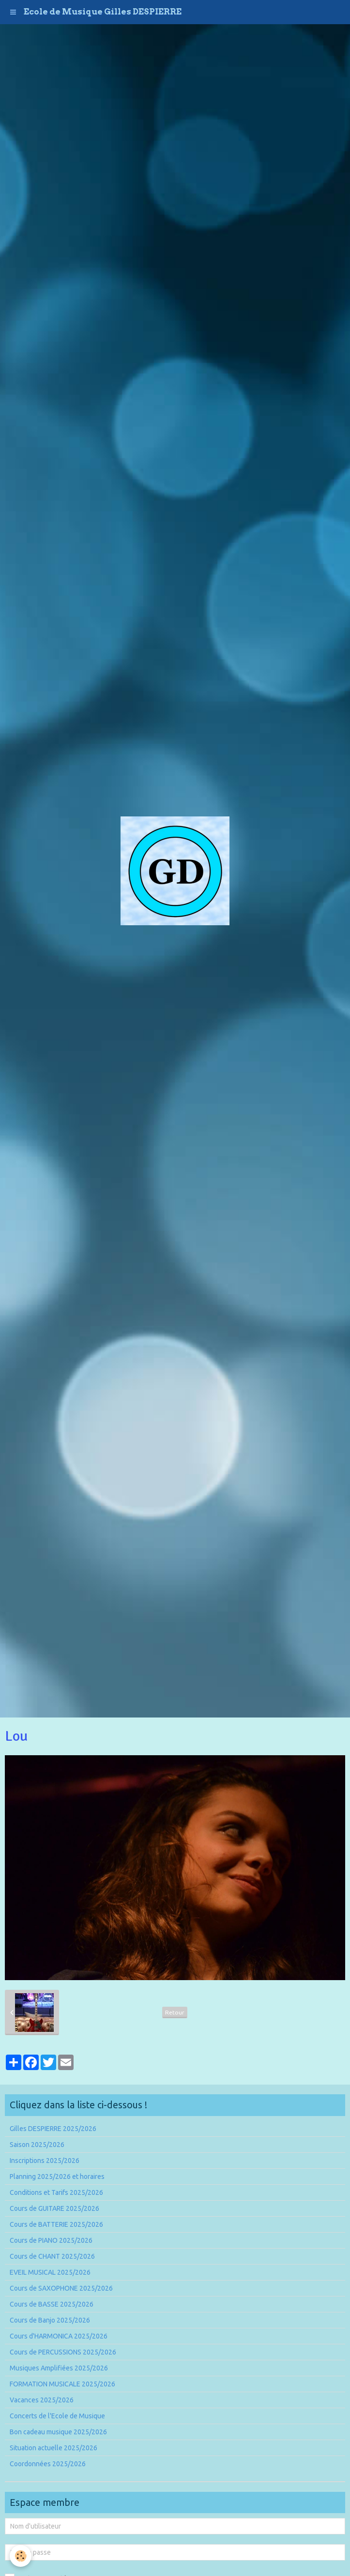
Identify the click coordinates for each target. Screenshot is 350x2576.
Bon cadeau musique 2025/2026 (58, 2432)
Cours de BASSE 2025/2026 (51, 2304)
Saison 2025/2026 (37, 2144)
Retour (174, 2012)
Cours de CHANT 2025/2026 (52, 2256)
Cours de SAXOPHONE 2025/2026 (61, 2288)
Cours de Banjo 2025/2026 (50, 2320)
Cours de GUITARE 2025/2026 (54, 2208)
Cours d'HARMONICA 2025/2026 (58, 2336)
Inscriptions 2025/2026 (44, 2160)
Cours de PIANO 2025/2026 (51, 2240)
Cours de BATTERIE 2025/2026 (56, 2224)
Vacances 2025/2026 (42, 2400)
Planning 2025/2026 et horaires (57, 2176)
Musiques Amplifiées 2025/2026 (59, 2368)
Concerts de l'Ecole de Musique (57, 2416)
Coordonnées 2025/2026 (48, 2464)
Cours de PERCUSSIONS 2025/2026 (63, 2352)
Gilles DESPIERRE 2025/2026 (53, 2128)
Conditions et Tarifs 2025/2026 (56, 2192)
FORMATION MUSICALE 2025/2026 (62, 2384)
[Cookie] (20, 2556)
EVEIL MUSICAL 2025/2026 (50, 2272)
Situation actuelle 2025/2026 (53, 2448)
